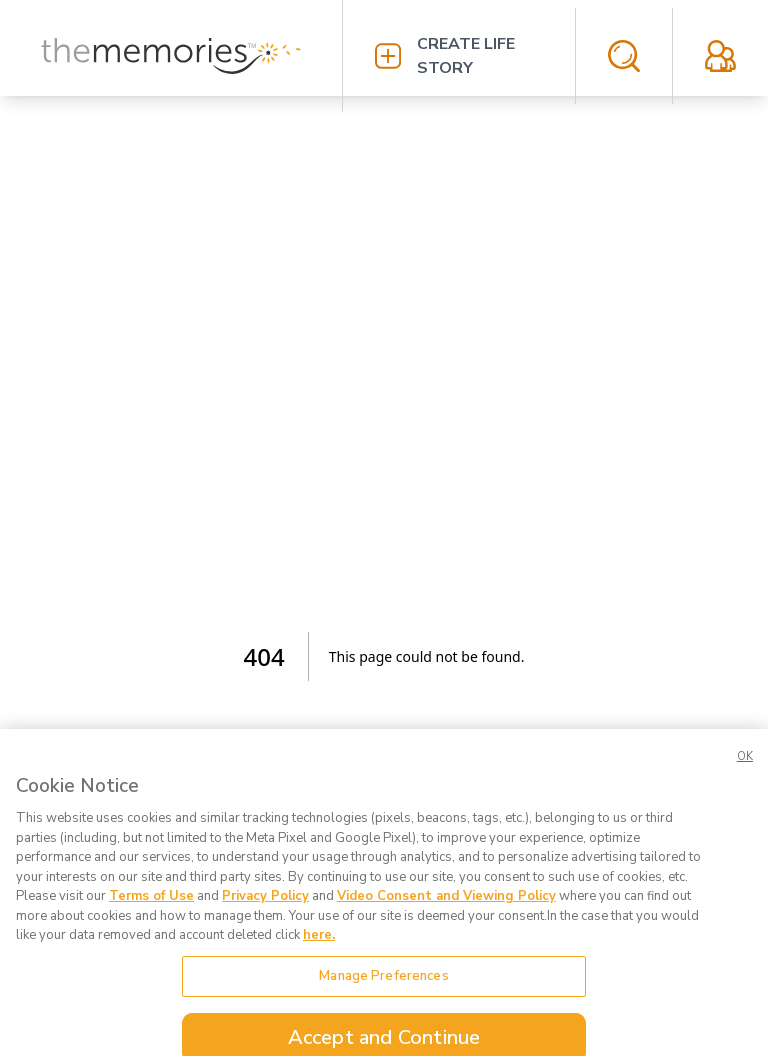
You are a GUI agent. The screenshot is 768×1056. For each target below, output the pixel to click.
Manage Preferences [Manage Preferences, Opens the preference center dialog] (383, 987)
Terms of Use (151, 908)
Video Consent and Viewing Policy (446, 908)
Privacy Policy (265, 908)
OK (745, 768)
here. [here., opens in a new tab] (319, 947)
